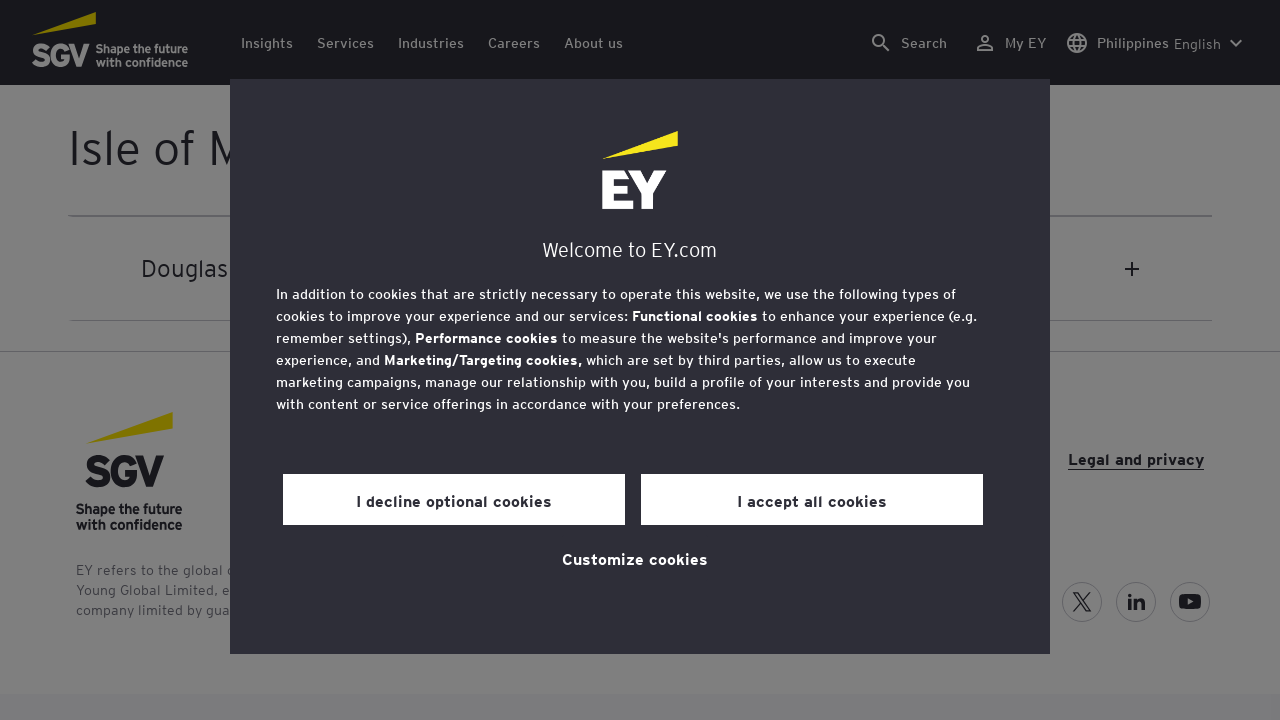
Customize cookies (635, 558)
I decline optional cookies (454, 500)
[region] (640, 366)
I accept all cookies (812, 500)
